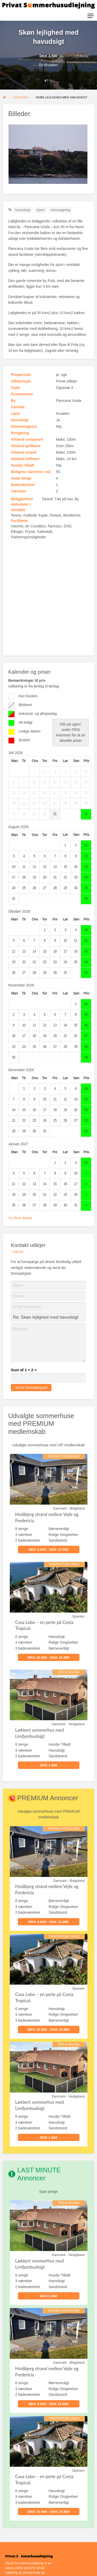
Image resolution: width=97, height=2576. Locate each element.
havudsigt (22, 210)
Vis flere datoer (20, 1218)
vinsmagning (60, 210)
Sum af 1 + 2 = (24, 1370)
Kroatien (51, 65)
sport (40, 210)
